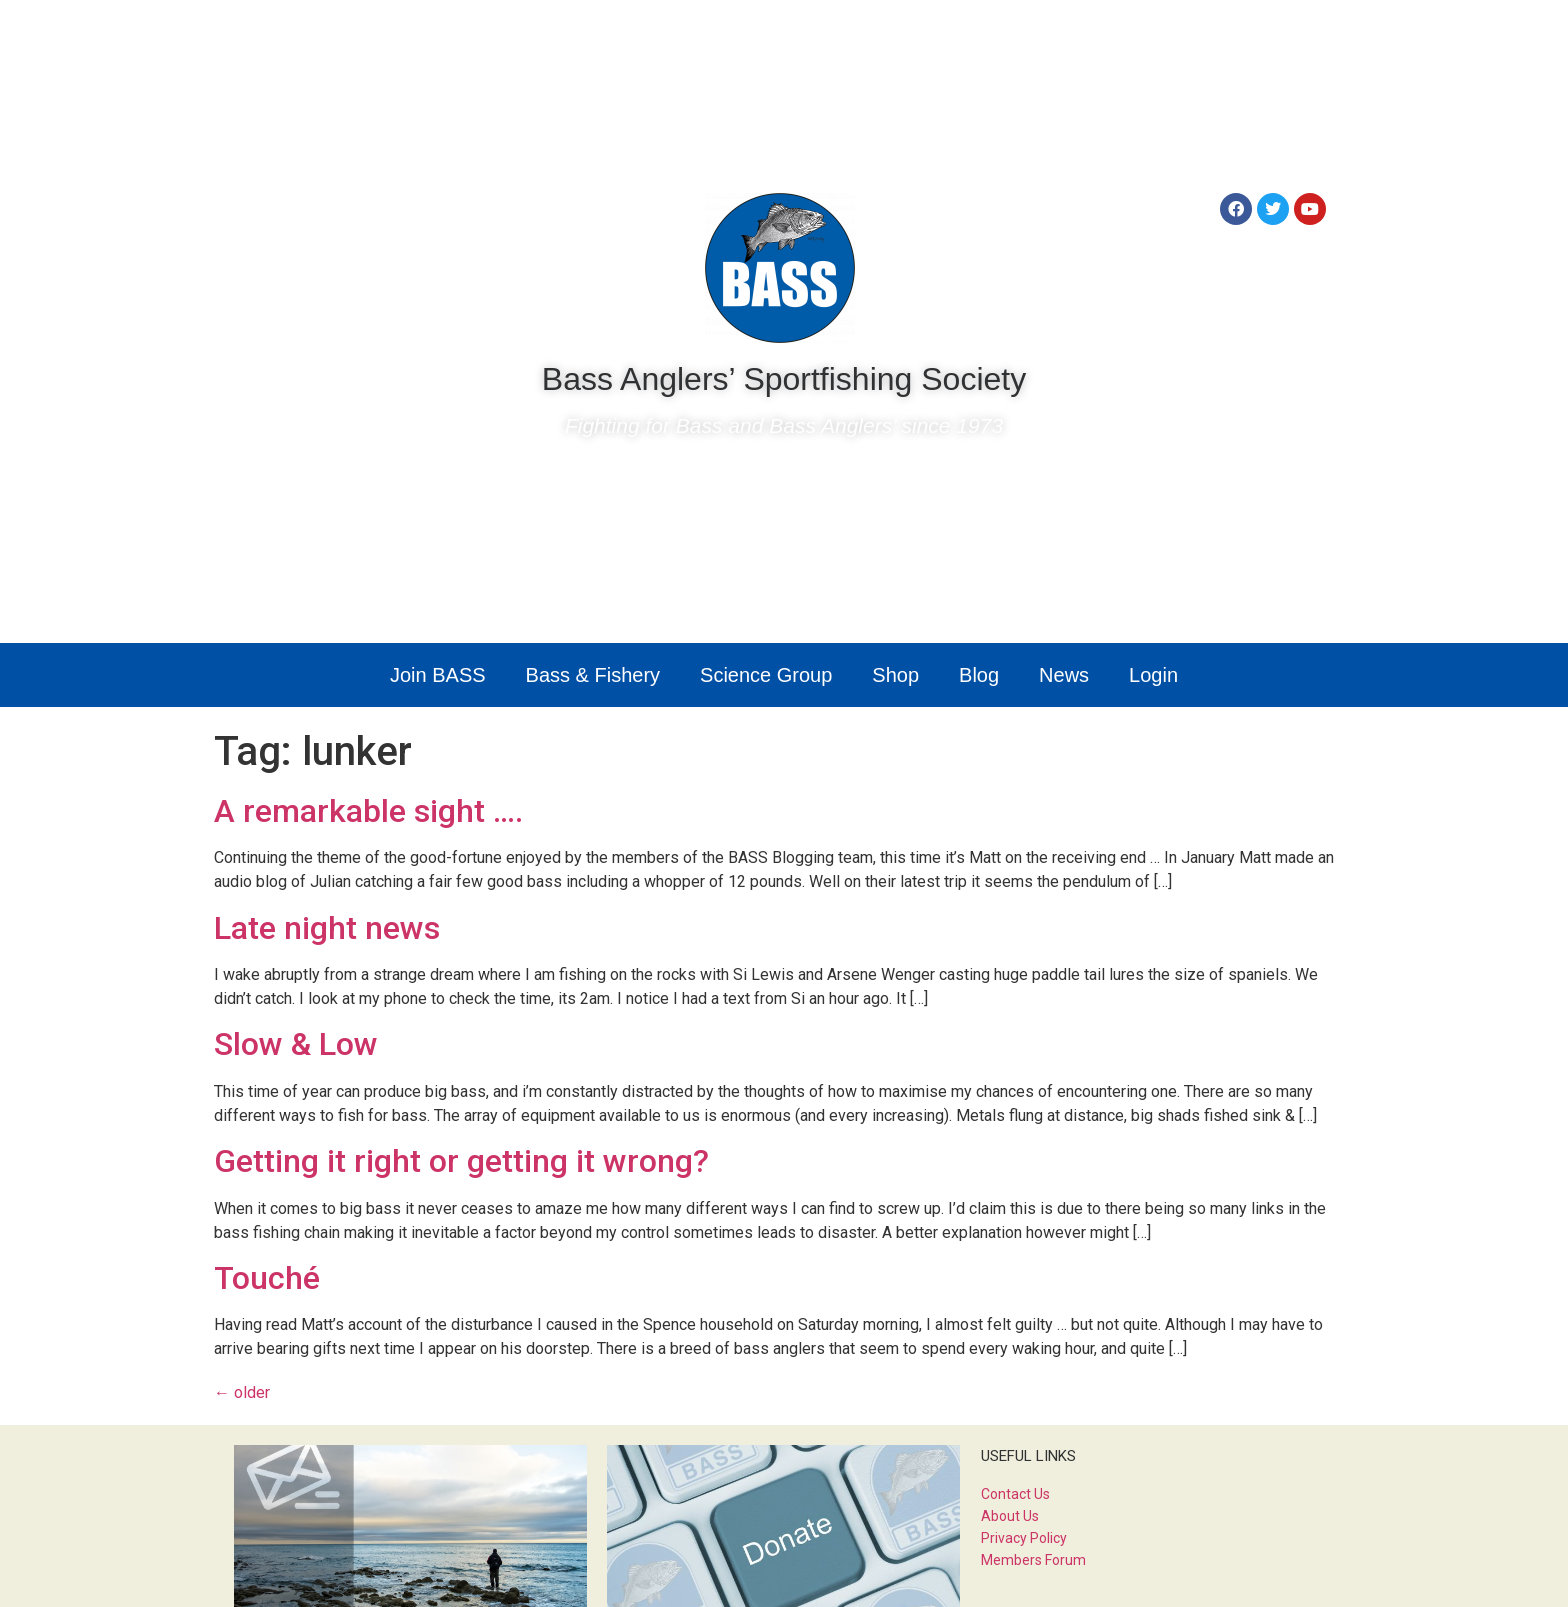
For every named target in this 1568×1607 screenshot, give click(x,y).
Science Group (766, 675)
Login (1153, 675)
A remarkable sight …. (368, 811)
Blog (979, 675)
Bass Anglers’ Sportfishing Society (784, 379)
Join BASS (438, 675)
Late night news (327, 928)
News (1064, 675)
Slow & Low (296, 1044)
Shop (895, 675)
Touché (267, 1278)
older (242, 1392)
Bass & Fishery (593, 675)
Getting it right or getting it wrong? (461, 1161)
